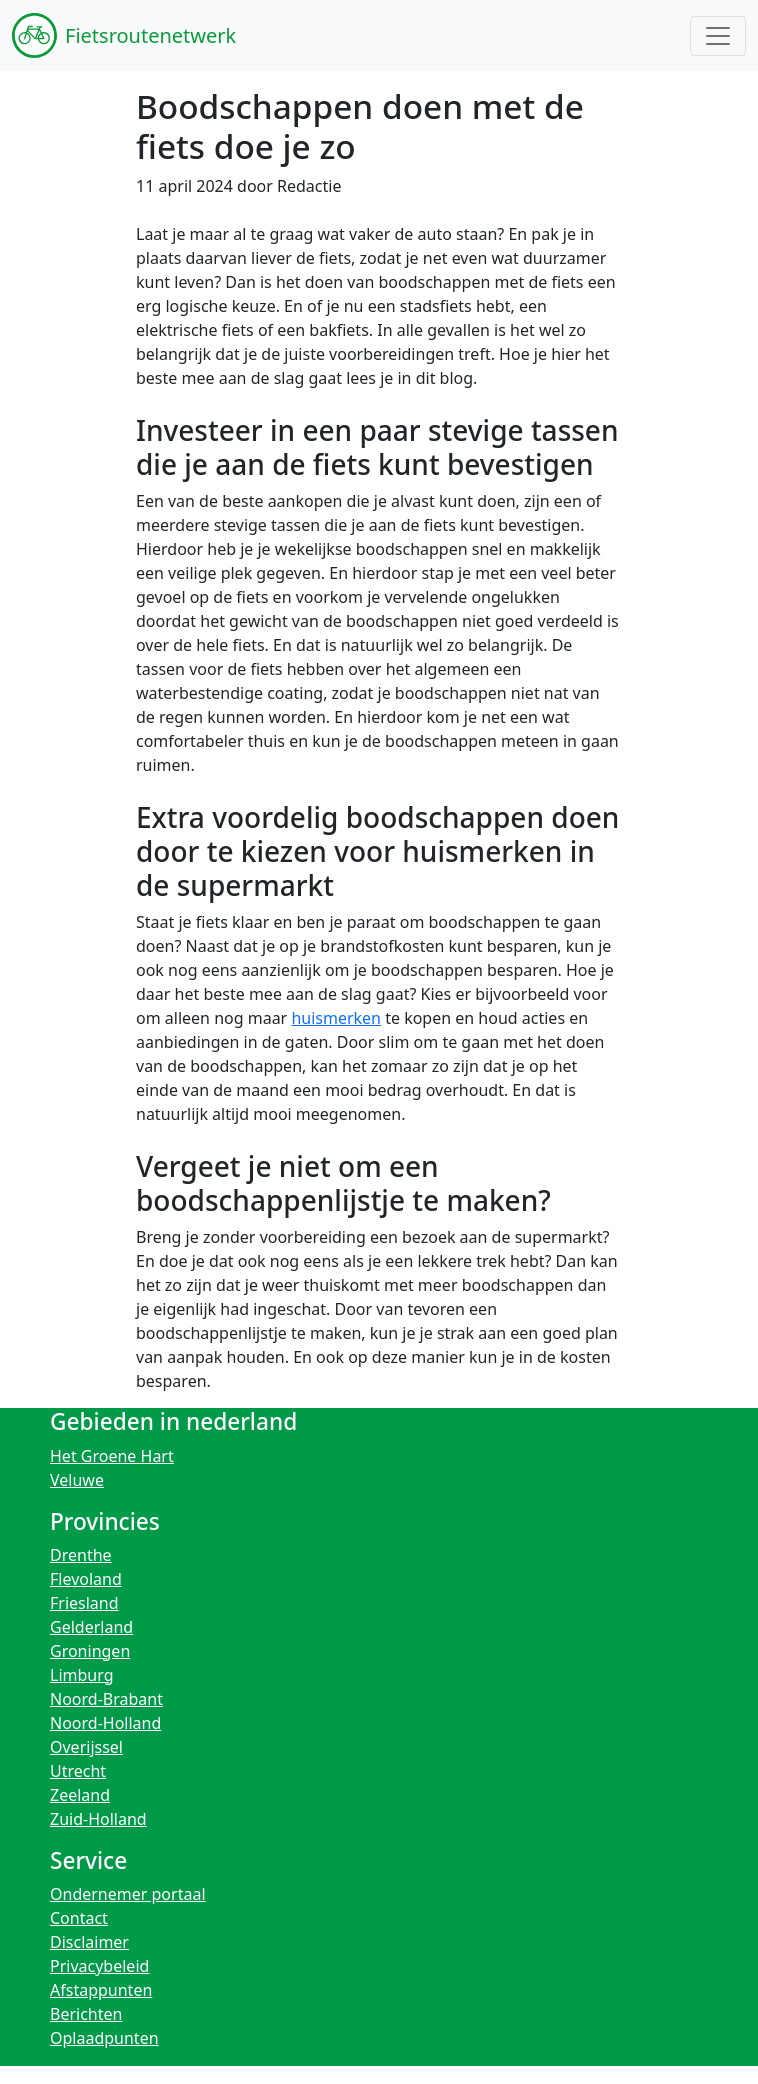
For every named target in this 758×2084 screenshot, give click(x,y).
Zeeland (80, 1795)
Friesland (84, 1603)
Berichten (86, 2014)
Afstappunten (101, 1990)
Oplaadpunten (104, 2038)
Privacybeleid (99, 1966)
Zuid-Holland (98, 1819)
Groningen (90, 1651)
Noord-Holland (105, 1723)
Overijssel (86, 1747)
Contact (79, 1918)
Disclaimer (89, 1942)
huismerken (336, 1018)
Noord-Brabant (106, 1699)
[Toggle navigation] (718, 36)
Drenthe (81, 1555)
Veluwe (77, 1480)
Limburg (82, 1675)
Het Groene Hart (112, 1456)
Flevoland (86, 1579)
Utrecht (78, 1771)
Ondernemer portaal (128, 1894)
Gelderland (91, 1627)
